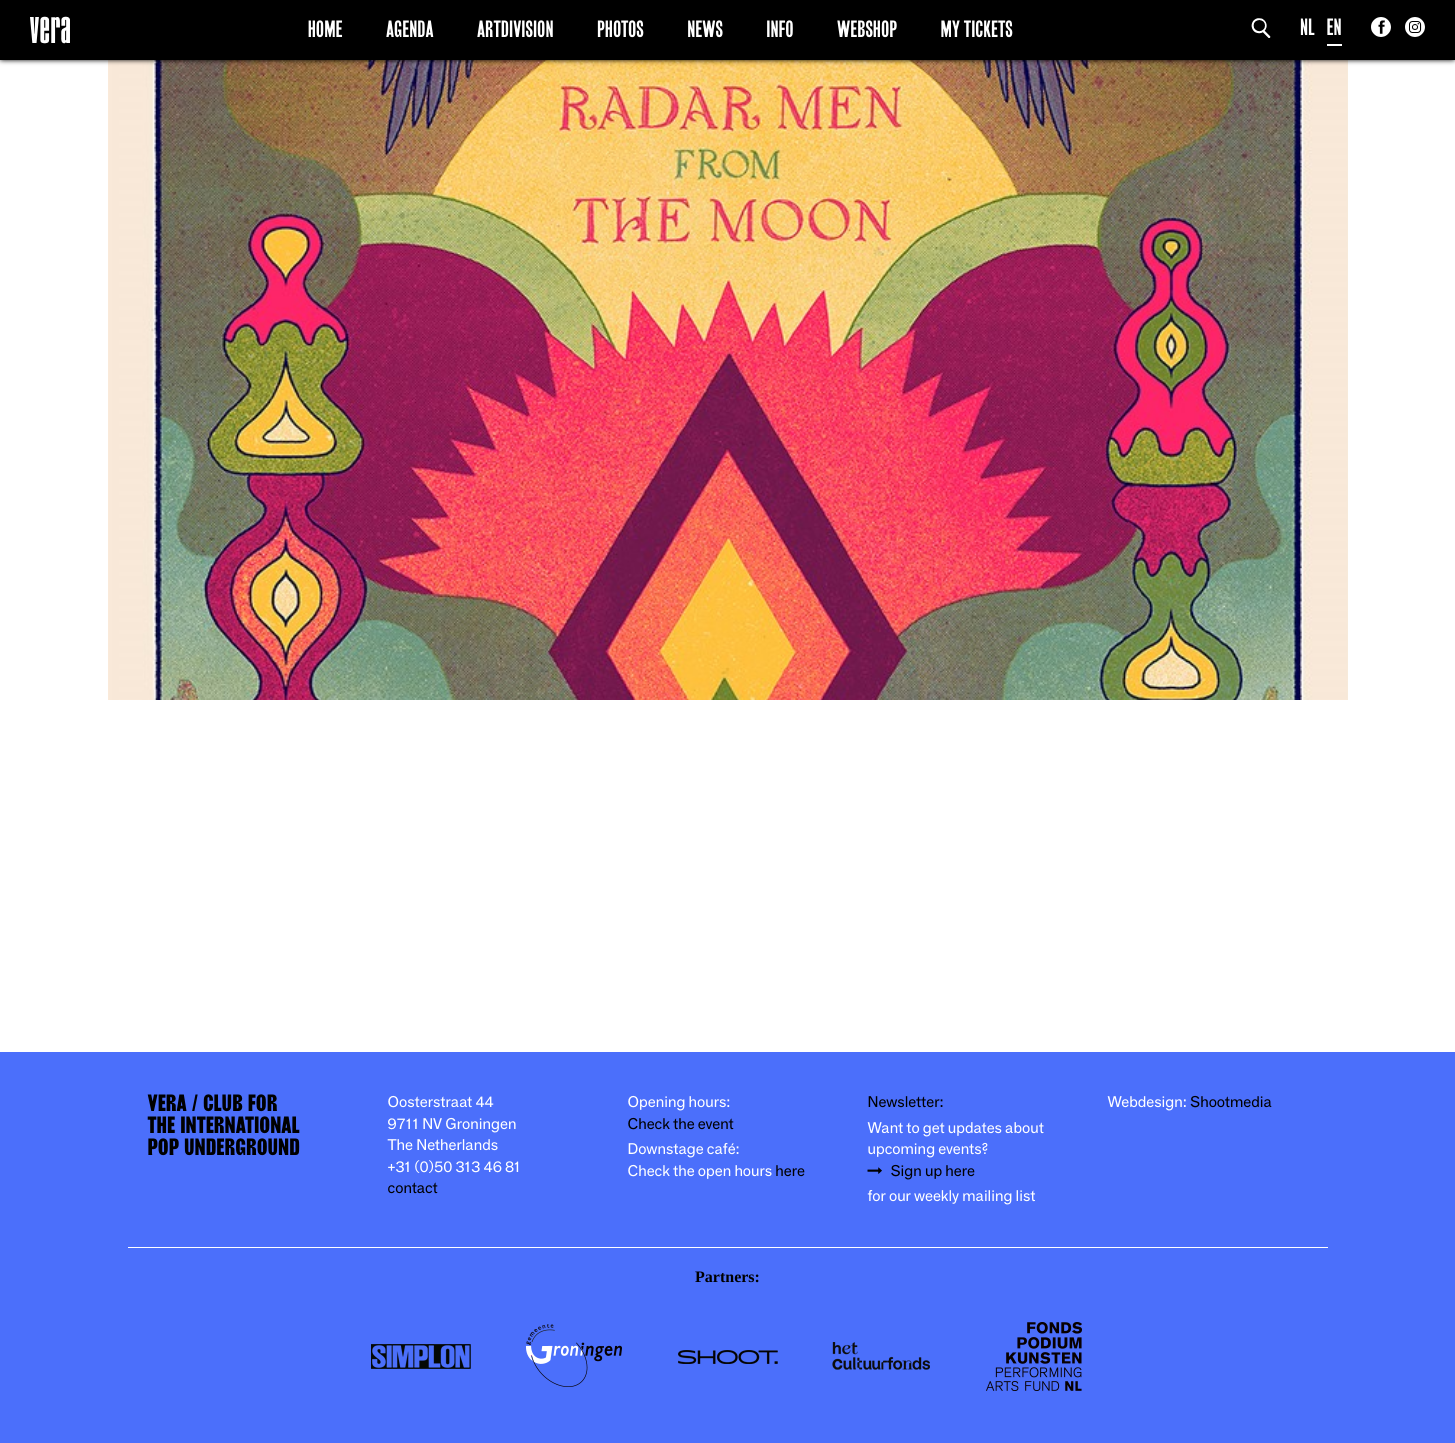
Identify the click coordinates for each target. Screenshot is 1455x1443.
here (790, 1171)
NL (1307, 27)
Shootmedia (1231, 1102)
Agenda (410, 29)
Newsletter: (906, 1102)
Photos (620, 29)
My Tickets (977, 29)
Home (325, 29)
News (705, 29)
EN (1334, 27)
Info (779, 29)
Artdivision (515, 29)
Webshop (867, 29)
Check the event (681, 1124)
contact (413, 1188)
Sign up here (933, 1171)
